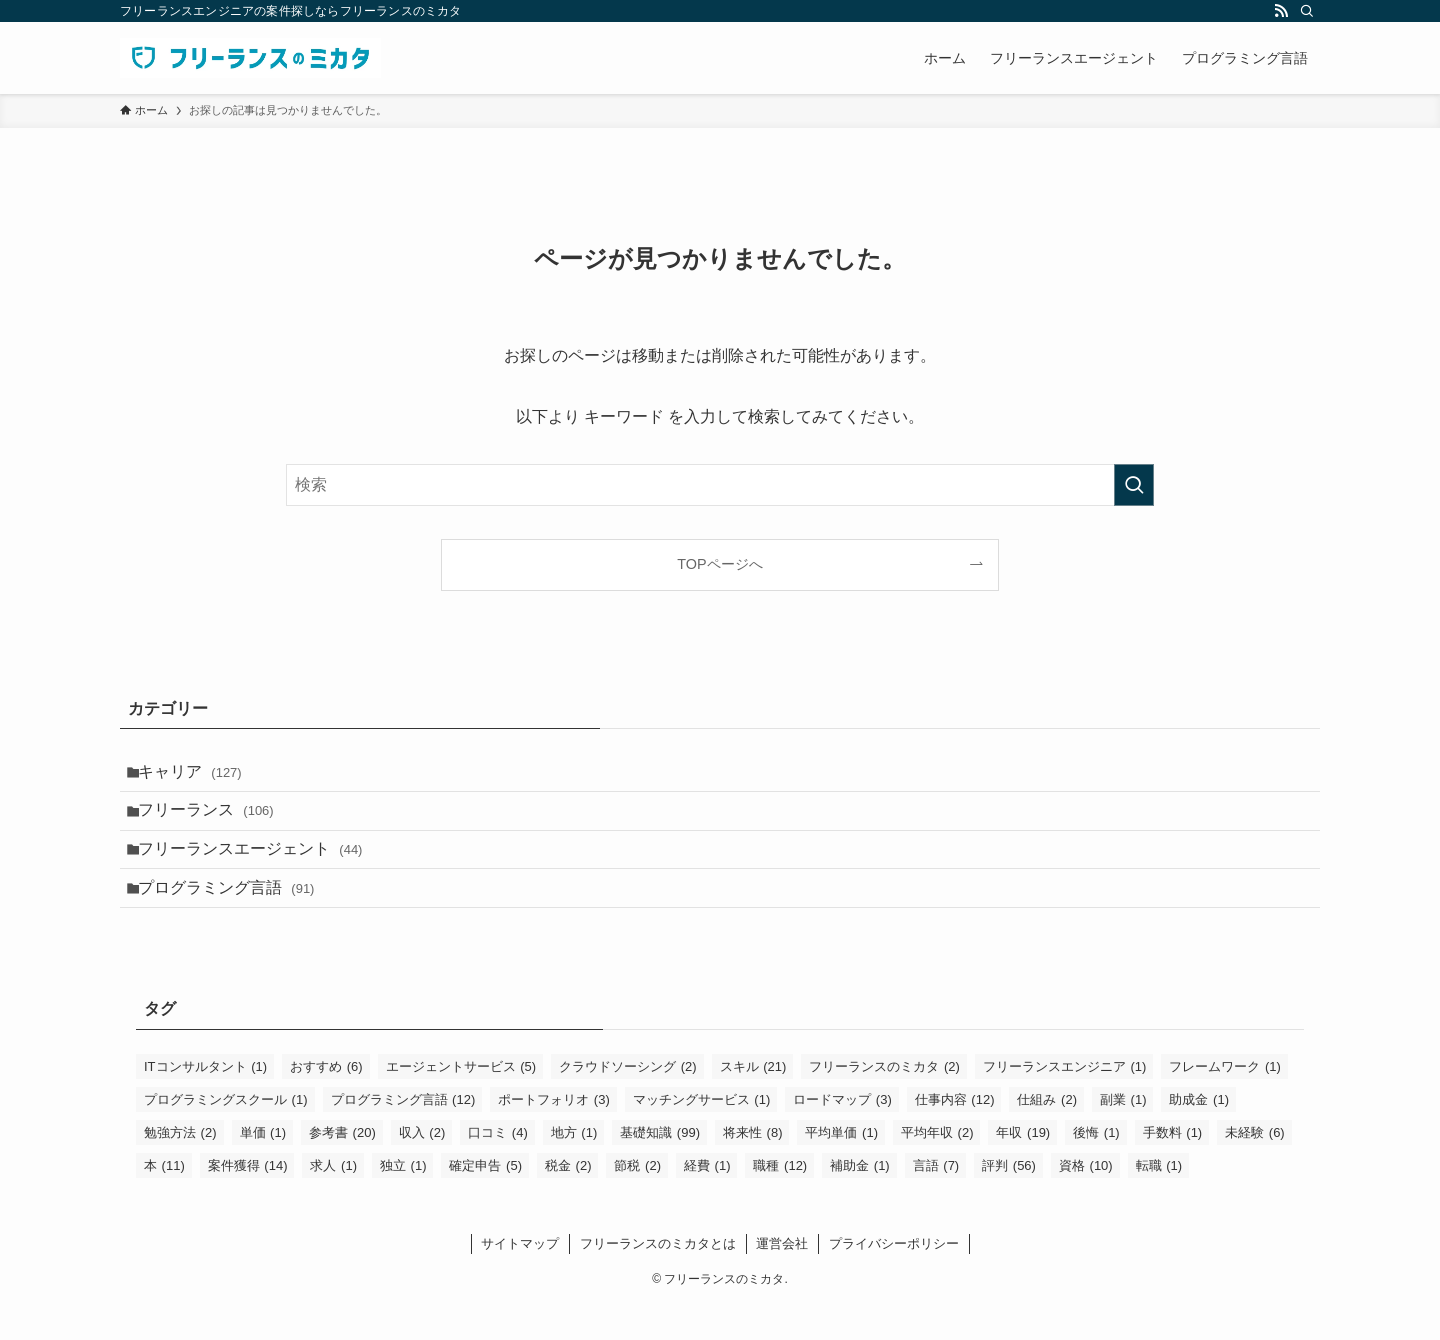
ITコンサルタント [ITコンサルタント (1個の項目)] (205, 1100)
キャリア (200, 775)
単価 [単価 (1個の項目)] (263, 1166)
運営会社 (782, 1277)
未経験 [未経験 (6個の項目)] (1255, 1166)
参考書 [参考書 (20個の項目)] (342, 1166)
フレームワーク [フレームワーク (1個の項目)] (1225, 1100)
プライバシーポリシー (894, 1277)
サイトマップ (520, 1277)
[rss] (1281, 11)
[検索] (1307, 11)
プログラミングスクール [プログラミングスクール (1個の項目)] (226, 1133)
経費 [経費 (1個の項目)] (707, 1199)
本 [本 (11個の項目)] (164, 1199)
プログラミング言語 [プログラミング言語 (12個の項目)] (403, 1133)
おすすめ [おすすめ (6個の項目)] (326, 1100)
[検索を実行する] (1134, 485)
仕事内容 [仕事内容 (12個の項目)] (955, 1133)
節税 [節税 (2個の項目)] (637, 1199)
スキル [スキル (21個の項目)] (753, 1100)
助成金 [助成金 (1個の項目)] (1199, 1133)
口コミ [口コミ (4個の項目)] (498, 1166)
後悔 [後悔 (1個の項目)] (1096, 1166)
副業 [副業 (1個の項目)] (1123, 1133)
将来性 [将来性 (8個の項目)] (753, 1166)
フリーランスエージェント (260, 870)
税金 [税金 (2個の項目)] (568, 1199)
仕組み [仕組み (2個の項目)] (1047, 1133)
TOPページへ (719, 564)
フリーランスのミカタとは (658, 1277)
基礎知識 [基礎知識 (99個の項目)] (660, 1166)
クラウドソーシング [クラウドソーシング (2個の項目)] (628, 1100)
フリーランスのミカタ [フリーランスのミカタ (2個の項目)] (884, 1100)
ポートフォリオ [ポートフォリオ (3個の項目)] (554, 1133)
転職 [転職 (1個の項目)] (1159, 1199)
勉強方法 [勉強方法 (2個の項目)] (180, 1166)
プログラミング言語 (236, 917)
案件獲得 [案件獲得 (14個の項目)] (248, 1199)
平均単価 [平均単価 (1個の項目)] (841, 1166)
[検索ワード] (720, 485)
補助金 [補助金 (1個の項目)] (860, 1199)
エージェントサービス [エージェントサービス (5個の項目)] (461, 1100)
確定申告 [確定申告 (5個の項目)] (485, 1199)
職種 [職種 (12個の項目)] (780, 1199)
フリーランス (216, 822)
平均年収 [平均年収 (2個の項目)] (937, 1166)
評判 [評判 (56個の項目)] (1009, 1199)
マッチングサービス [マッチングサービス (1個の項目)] (702, 1133)
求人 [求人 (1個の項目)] (333, 1199)
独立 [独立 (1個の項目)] (403, 1199)
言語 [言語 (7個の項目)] (936, 1199)
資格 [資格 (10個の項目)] (1086, 1199)
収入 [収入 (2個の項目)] (422, 1166)
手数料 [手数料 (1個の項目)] (1173, 1166)
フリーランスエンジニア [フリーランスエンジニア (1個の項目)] (1065, 1100)
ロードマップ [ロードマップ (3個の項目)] (842, 1133)
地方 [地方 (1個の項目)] (574, 1166)
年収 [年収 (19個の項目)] (1023, 1166)
